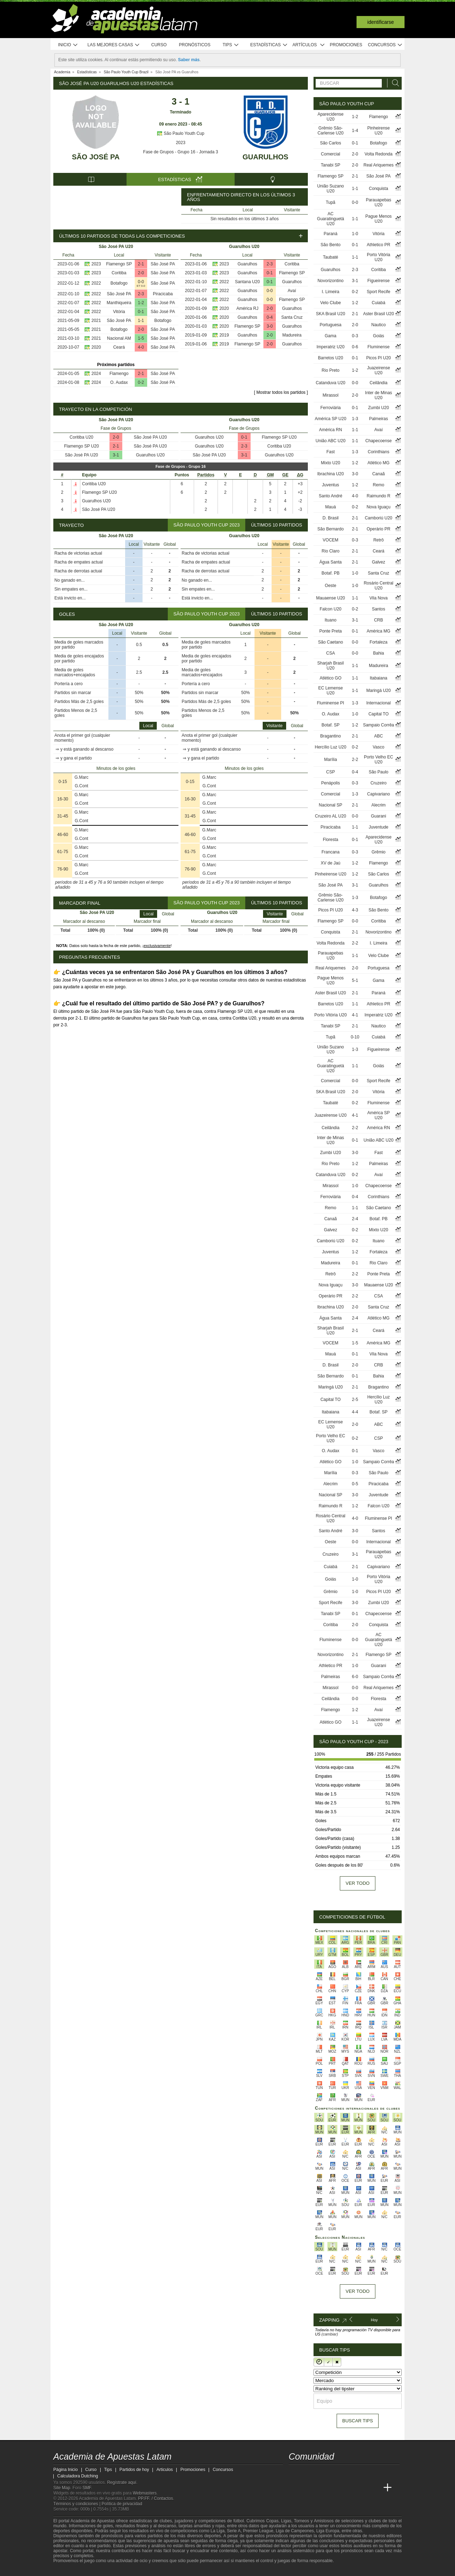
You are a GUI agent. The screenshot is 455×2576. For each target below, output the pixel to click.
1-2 (141, 302)
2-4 (355, 1218)
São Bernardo (330, 529)
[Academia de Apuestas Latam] (295, 2488)
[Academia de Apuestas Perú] (374, 2488)
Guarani (378, 816)
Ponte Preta (330, 631)
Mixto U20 (330, 462)
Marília (330, 759)
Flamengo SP (119, 263)
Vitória (119, 311)
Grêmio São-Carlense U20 (330, 131)
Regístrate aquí (121, 2482)
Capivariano (378, 794)
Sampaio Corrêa (378, 725)
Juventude (378, 827)
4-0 (141, 347)
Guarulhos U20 (150, 455)
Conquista (378, 188)
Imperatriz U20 (330, 346)
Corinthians (378, 451)
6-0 (355, 1676)
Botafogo (119, 283)
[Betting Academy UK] (361, 2488)
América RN (330, 429)
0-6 (355, 346)
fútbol (238, 2520)
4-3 (355, 910)
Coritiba (119, 272)
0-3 (355, 335)
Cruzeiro (378, 783)
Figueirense (378, 280)
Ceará (119, 347)
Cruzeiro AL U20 (330, 816)
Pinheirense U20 (378, 131)
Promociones (346, 44)
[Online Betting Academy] (334, 2488)
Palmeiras (378, 418)
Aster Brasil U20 (378, 313)
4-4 (355, 1411)
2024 (96, 373)
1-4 (355, 130)
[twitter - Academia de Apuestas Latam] (295, 2473)
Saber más (189, 59)
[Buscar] (393, 83)
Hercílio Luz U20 (330, 747)
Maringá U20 (378, 690)
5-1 (355, 980)
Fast (330, 451)
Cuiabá (378, 302)
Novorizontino (330, 280)
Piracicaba (163, 293)
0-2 (141, 382)
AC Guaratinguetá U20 (330, 218)
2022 (96, 283)
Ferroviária (330, 407)
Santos (378, 609)
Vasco (378, 747)
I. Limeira (330, 291)
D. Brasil (330, 517)
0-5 (355, 1483)
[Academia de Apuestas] (348, 2488)
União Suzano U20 (330, 189)
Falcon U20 (330, 609)
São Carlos (330, 143)
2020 (96, 347)
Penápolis (330, 783)
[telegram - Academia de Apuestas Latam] (334, 2473)
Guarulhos (265, 157)
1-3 (355, 418)
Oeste (330, 585)
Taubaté (330, 257)
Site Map (61, 2487)
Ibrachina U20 (330, 473)
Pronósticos (194, 44)
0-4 (270, 317)
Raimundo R (378, 495)
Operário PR (378, 529)
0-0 (141, 281)
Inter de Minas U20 (378, 395)
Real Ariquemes (378, 165)
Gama (331, 335)
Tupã (330, 202)
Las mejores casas (113, 45)
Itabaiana (378, 678)
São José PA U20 (150, 437)
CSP (330, 771)
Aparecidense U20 (330, 117)
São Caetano (330, 642)
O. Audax (119, 382)
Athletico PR (378, 244)
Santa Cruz (292, 317)
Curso (159, 44)
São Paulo (378, 771)
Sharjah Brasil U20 (330, 666)
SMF (86, 2487)
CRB (378, 620)
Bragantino (330, 736)
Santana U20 (247, 281)
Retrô (378, 540)
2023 (181, 142)
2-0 (141, 272)
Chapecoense (378, 440)
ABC (378, 736)
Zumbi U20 (378, 407)
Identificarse (380, 22)
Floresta (330, 839)
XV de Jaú (330, 863)
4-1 (355, 1014)
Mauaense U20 (330, 598)
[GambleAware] (71, 2570)
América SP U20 (330, 418)
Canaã (378, 473)
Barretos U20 (330, 357)
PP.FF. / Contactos (155, 2498)
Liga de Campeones (295, 2530)
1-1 (141, 320)
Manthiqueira (119, 302)
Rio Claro (330, 551)
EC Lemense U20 (330, 690)
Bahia (378, 653)
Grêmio (378, 852)
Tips (231, 45)
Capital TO (378, 714)
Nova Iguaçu (378, 506)
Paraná (330, 233)
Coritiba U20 (81, 437)
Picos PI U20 (378, 357)
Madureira (291, 335)
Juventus (330, 484)
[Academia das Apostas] (308, 2488)
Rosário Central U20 (378, 586)
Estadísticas (269, 45)
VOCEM (330, 540)
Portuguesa (330, 324)
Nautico (378, 324)
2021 (96, 320)
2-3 (141, 293)
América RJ (247, 308)
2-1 (141, 263)
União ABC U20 (331, 440)
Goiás (378, 335)
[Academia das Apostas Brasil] (321, 2488)
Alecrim (378, 805)
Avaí (292, 290)
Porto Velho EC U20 (378, 760)
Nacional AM (119, 338)
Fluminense (379, 346)
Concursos (385, 45)
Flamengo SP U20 (81, 446)
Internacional (378, 702)
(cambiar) (329, 2334)
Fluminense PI (330, 702)
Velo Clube (330, 302)
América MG (378, 631)
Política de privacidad (122, 2503)
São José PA (95, 157)
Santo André (330, 495)
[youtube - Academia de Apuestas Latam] (308, 2473)
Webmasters (144, 2493)
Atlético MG (379, 462)
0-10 (355, 1037)
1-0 (355, 233)
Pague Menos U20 (378, 219)
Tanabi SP (330, 165)
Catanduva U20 (330, 382)
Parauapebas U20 (378, 202)
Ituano (330, 620)
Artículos (309, 45)
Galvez (378, 562)
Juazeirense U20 (378, 370)
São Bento (331, 244)
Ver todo (357, 1883)
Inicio (68, 45)
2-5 (355, 1399)
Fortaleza (378, 642)
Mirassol (331, 395)
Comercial (330, 154)
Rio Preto (330, 370)
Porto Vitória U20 (378, 257)
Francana (330, 852)
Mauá (330, 506)
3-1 (116, 455)
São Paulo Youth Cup (180, 133)
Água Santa (330, 562)
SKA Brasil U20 (330, 313)
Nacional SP (330, 805)
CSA (330, 653)
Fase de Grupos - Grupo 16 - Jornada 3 (180, 151)
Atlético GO (330, 678)
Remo (378, 484)
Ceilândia (378, 382)
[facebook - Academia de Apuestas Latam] (321, 2473)
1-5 (141, 338)
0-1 (141, 311)
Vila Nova (378, 598)
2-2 (355, 759)
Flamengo (118, 373)
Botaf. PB (330, 573)
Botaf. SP (330, 725)
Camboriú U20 (378, 517)
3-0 (270, 326)
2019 (224, 335)
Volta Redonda (378, 154)
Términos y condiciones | (77, 2503)
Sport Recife (378, 291)
